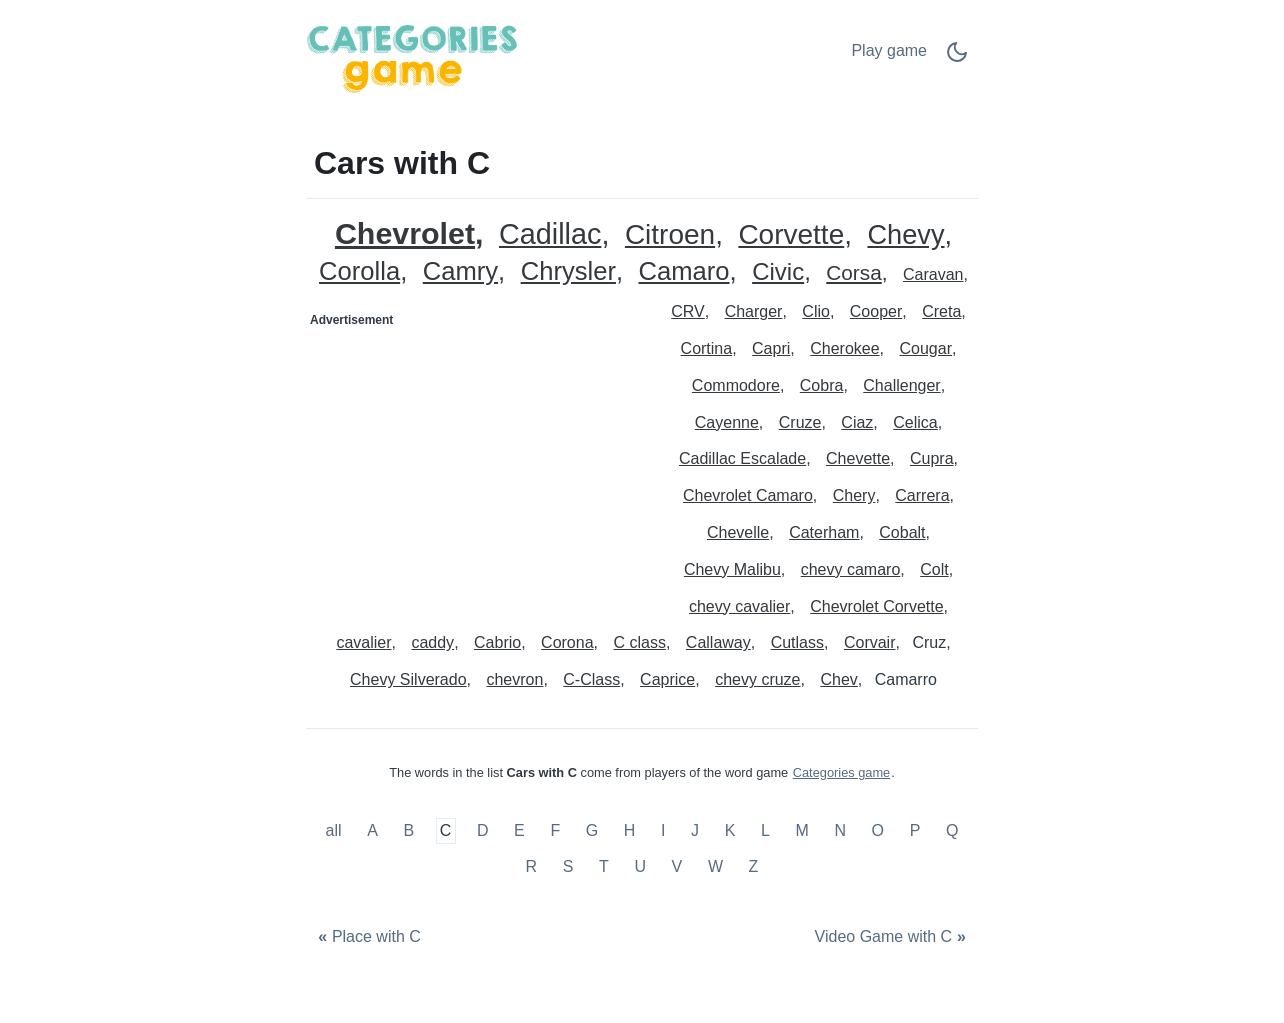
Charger (754, 311)
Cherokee (844, 348)
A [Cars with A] (372, 831)
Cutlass (797, 642)
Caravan (933, 274)
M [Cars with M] (801, 831)
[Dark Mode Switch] (957, 58)
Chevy (905, 235)
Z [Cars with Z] (754, 866)
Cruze (800, 422)
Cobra (822, 385)
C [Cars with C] (446, 831)
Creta (941, 311)
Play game (889, 50)
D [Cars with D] (483, 831)
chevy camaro (851, 569)
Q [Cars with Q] (952, 831)
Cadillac (550, 234)
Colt (934, 569)
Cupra (932, 458)
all (336, 831)
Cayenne (727, 422)
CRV (688, 311)
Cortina (707, 348)
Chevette (858, 458)
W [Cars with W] (715, 866)
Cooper (876, 311)
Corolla (359, 271)
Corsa (853, 273)
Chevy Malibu (732, 569)
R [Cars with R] (532, 866)
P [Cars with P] (915, 831)
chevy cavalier (739, 606)
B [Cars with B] (408, 831)
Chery (854, 495)
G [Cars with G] (592, 831)
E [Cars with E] (519, 831)
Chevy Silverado (408, 679)
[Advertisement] (475, 461)
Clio (816, 311)
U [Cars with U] (640, 866)
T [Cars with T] (604, 866)
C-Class (591, 679)
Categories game (841, 772)
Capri (771, 348)
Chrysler (568, 271)
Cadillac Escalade (742, 458)
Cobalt (902, 532)
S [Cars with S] (568, 866)
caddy (432, 642)
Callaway (718, 642)
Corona (567, 642)
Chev (838, 679)
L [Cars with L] (765, 831)
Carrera (922, 495)
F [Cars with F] (555, 831)
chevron (514, 679)
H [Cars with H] (630, 831)
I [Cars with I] (663, 831)
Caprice (667, 679)
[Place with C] (367, 937)
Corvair (870, 642)
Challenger (901, 385)
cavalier (363, 642)
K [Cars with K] (730, 831)
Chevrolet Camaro (748, 495)
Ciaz (857, 422)
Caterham (824, 532)
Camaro (684, 271)
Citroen (670, 235)
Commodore (736, 385)
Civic (778, 272)
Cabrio (497, 642)
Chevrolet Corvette (876, 606)
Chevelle (738, 532)
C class (639, 642)
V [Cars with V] (677, 866)
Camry (460, 271)
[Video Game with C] (892, 937)
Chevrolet (405, 233)
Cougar (925, 348)
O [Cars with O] (878, 831)
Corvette (791, 235)
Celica (915, 422)
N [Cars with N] (840, 831)
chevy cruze (757, 679)
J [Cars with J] (695, 831)
